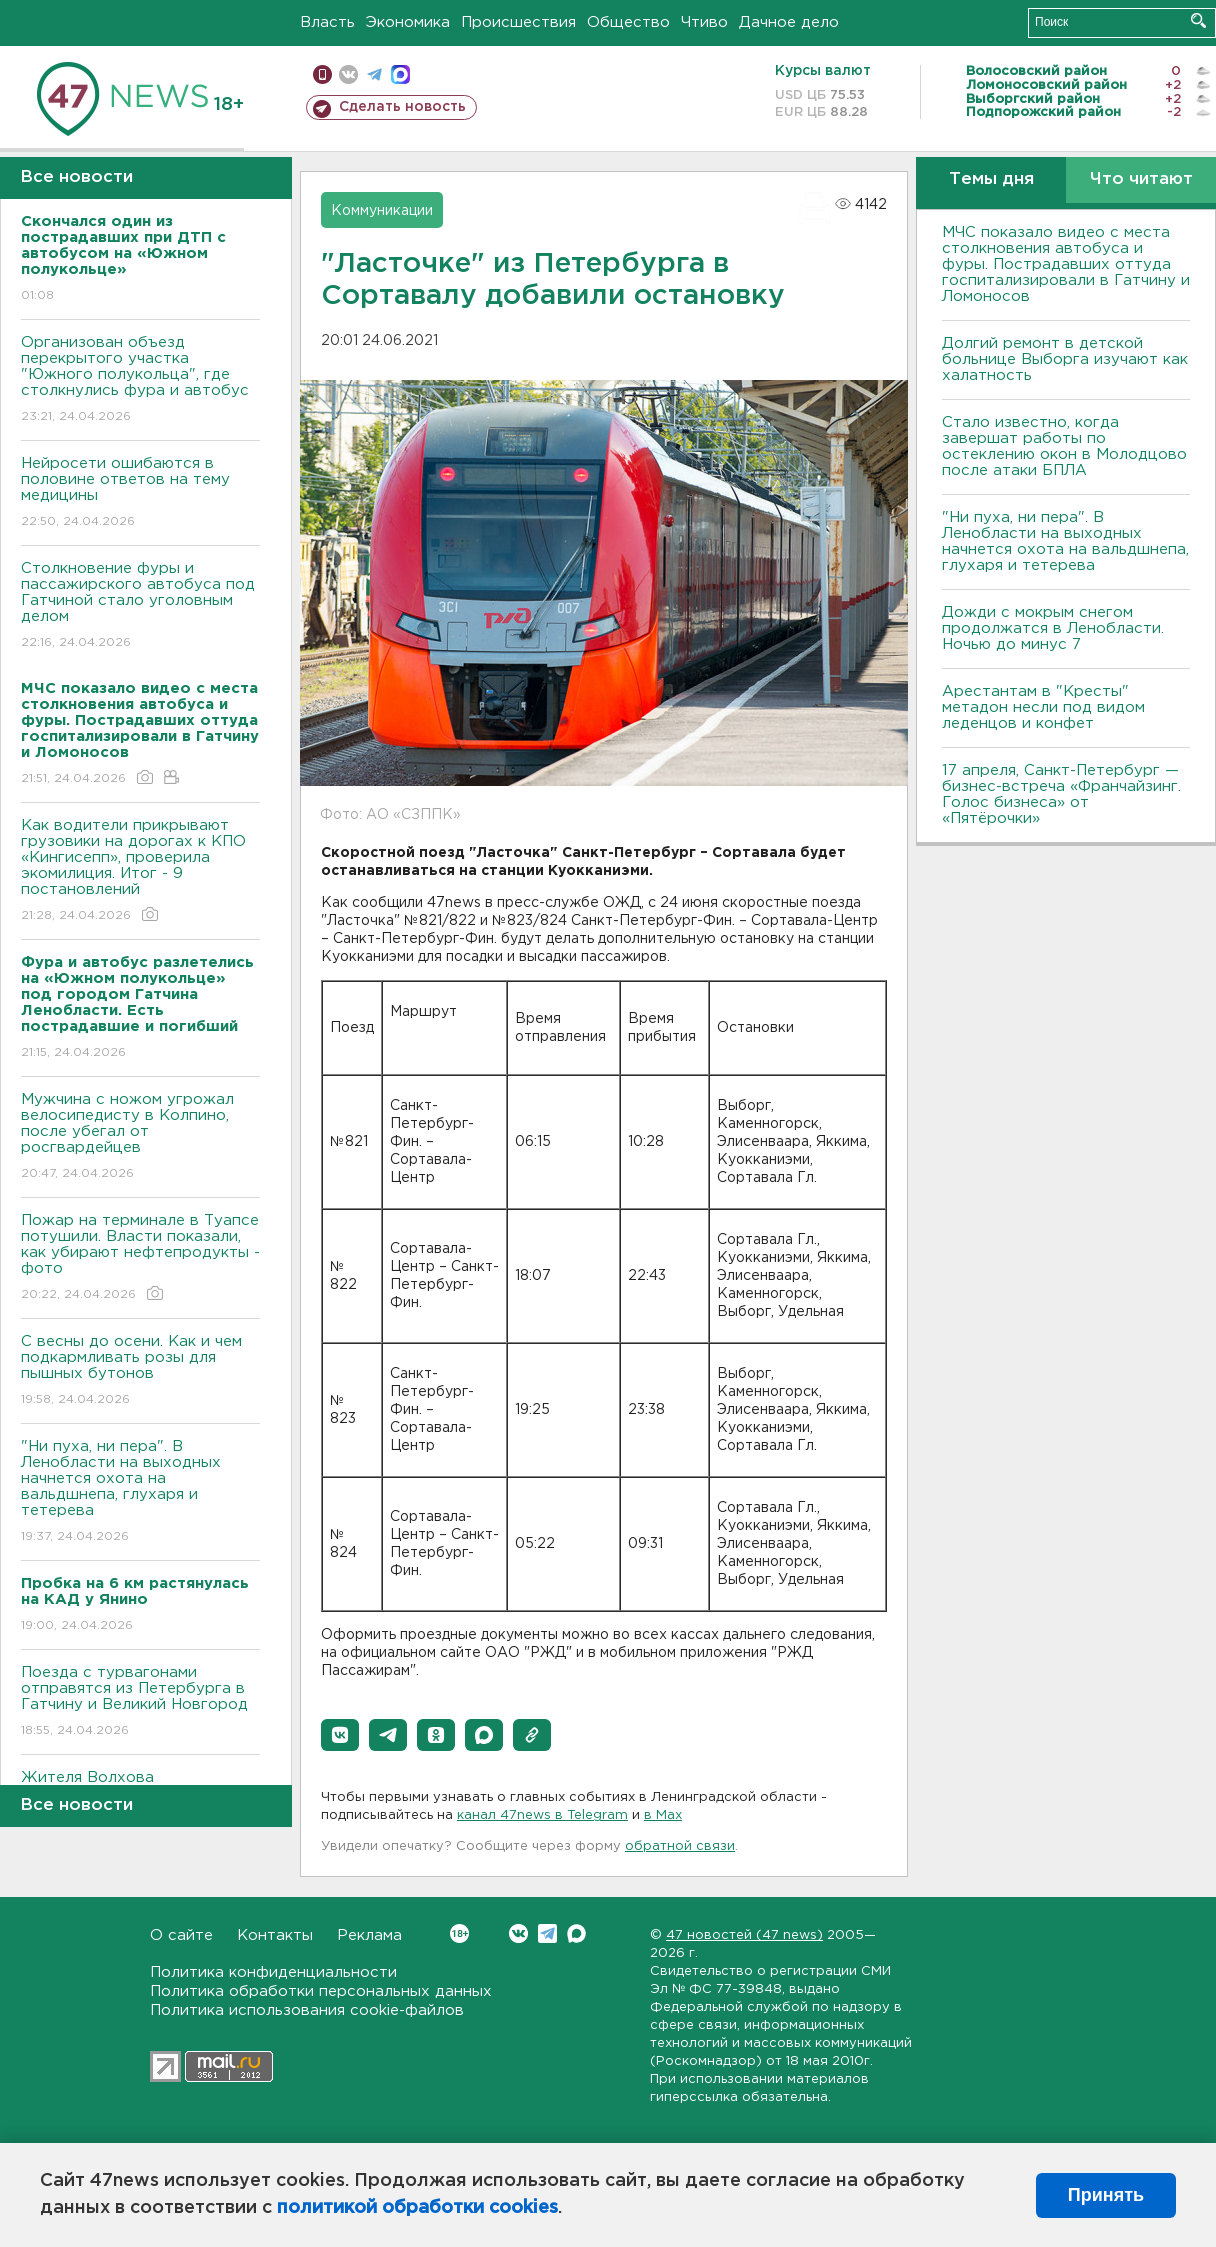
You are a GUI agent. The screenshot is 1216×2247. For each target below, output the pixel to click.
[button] (340, 1735)
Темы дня (991, 179)
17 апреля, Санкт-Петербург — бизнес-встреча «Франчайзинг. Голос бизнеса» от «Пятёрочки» (1061, 794)
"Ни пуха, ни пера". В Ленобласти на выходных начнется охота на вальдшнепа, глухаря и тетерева (140, 1492)
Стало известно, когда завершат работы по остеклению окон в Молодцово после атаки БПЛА (1064, 446)
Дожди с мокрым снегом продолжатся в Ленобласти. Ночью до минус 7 (1053, 628)
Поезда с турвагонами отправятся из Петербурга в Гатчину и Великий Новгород (140, 1702)
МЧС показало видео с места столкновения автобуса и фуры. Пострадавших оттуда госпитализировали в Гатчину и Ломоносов (1066, 264)
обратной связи (680, 1846)
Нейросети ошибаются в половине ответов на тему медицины (140, 493)
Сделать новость (402, 107)
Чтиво (704, 22)
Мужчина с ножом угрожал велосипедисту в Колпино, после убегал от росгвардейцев (140, 1137)
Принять (1106, 2195)
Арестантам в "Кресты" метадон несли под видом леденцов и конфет (1043, 707)
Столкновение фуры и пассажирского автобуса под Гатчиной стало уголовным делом (140, 606)
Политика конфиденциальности (273, 1972)
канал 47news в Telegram (542, 1815)
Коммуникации (382, 211)
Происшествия (518, 22)
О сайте (181, 1935)
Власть (327, 22)
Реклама (369, 1935)
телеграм (374, 74)
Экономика (408, 22)
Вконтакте (459, 1933)
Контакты (275, 1935)
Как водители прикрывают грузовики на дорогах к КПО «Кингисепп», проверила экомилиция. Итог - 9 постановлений (140, 871)
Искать (1198, 20)
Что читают (1141, 179)
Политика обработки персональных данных (321, 1991)
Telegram (547, 1933)
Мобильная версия (322, 74)
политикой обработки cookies (417, 2208)
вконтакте (348, 74)
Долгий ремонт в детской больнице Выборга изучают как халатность (1065, 359)
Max (576, 1933)
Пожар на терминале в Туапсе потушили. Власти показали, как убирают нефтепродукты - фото (140, 1258)
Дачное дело (789, 22)
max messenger (400, 74)
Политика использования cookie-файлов (307, 2010)
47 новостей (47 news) (744, 1935)
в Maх (663, 1815)
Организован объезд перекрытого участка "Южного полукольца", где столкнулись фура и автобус (140, 380)
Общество (628, 22)
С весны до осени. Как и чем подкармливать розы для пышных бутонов (140, 1371)
